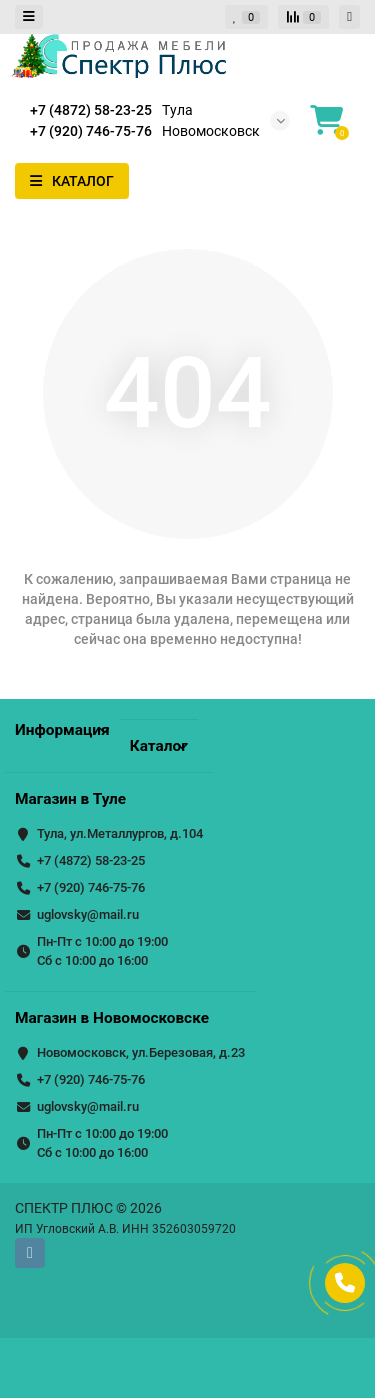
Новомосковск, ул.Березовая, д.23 (141, 1052)
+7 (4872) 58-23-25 (91, 860)
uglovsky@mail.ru (88, 914)
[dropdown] (29, 17)
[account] (349, 17)
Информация (62, 730)
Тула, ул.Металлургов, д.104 (120, 833)
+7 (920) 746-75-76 (91, 887)
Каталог (159, 746)
